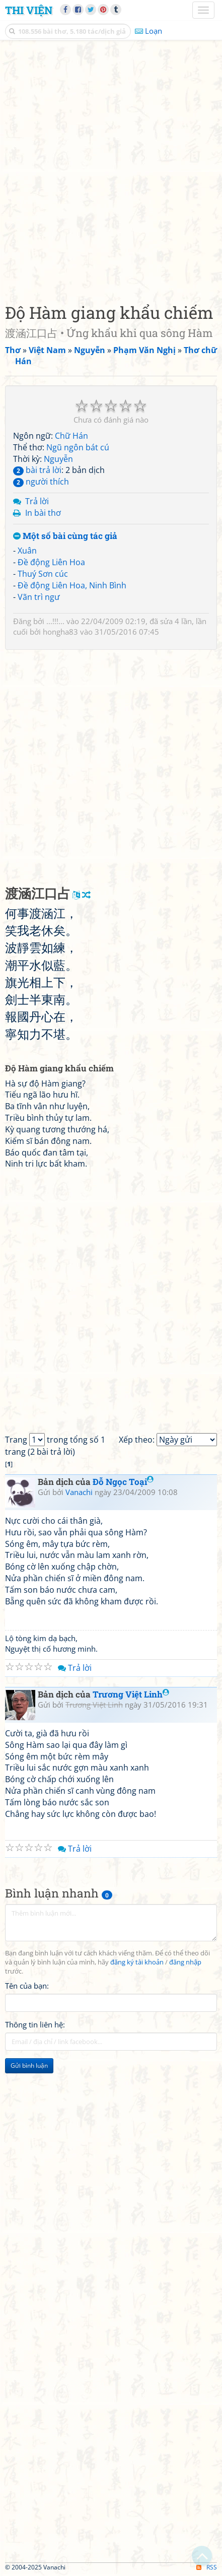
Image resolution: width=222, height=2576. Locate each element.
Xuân (27, 550)
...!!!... (55, 621)
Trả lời (37, 501)
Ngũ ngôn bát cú (77, 447)
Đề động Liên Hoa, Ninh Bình (72, 585)
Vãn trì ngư (39, 596)
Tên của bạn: (27, 1986)
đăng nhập (185, 1962)
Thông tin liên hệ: (35, 2024)
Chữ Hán (71, 435)
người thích (41, 481)
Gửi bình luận (29, 2065)
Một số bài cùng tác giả (65, 536)
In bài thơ (43, 512)
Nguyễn (58, 458)
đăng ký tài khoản (137, 1962)
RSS (206, 2567)
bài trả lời (37, 470)
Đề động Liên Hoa (51, 562)
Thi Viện (28, 10)
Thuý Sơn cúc (43, 573)
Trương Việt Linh (131, 1694)
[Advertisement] (111, 169)
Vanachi (79, 1492)
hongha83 (60, 632)
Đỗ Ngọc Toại (123, 1481)
